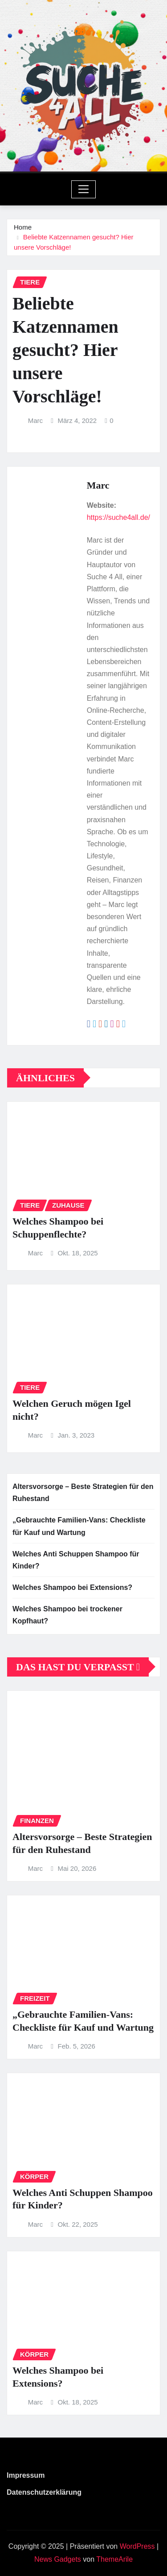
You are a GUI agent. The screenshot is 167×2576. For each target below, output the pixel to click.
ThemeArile (114, 2559)
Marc (35, 420)
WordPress (137, 2546)
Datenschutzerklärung (44, 2492)
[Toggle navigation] (83, 189)
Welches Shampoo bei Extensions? (72, 1587)
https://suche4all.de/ (118, 517)
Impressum (26, 2475)
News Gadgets (57, 2559)
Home (23, 227)
